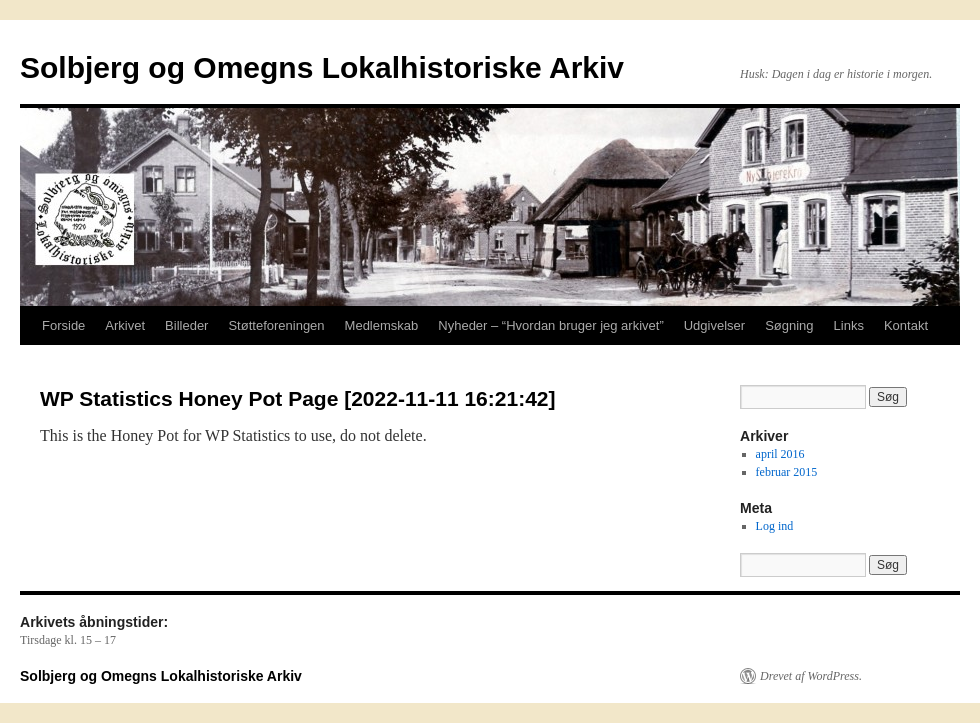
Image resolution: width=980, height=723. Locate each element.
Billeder (186, 325)
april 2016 (780, 454)
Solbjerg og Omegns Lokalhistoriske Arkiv (322, 67)
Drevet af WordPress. (811, 676)
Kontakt (906, 325)
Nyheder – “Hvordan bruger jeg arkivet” (550, 325)
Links (849, 325)
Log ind (775, 526)
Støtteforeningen (276, 325)
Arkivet (125, 325)
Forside (63, 325)
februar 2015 (787, 472)
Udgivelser (714, 325)
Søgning (789, 325)
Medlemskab (382, 325)
